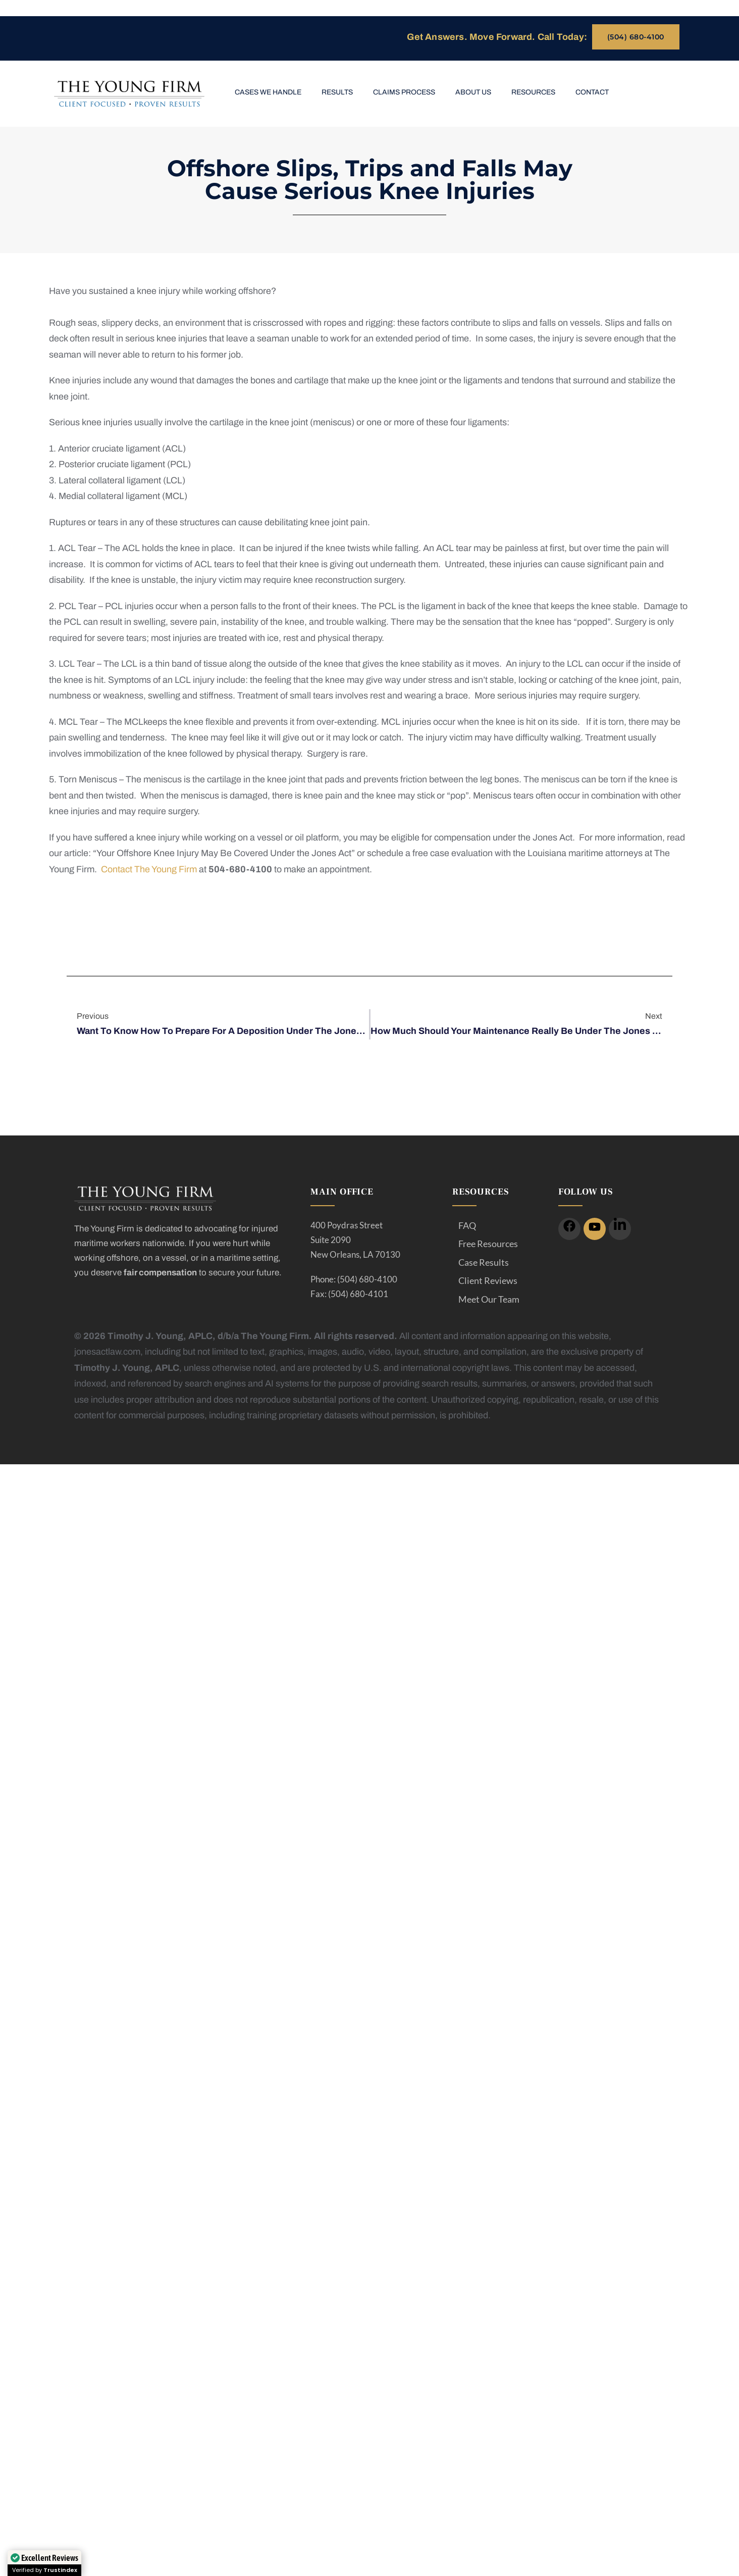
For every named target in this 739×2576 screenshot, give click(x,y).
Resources (533, 92)
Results (337, 92)
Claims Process (404, 92)
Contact (592, 92)
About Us (473, 92)
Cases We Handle (268, 92)
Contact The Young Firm (149, 869)
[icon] (569, 1229)
